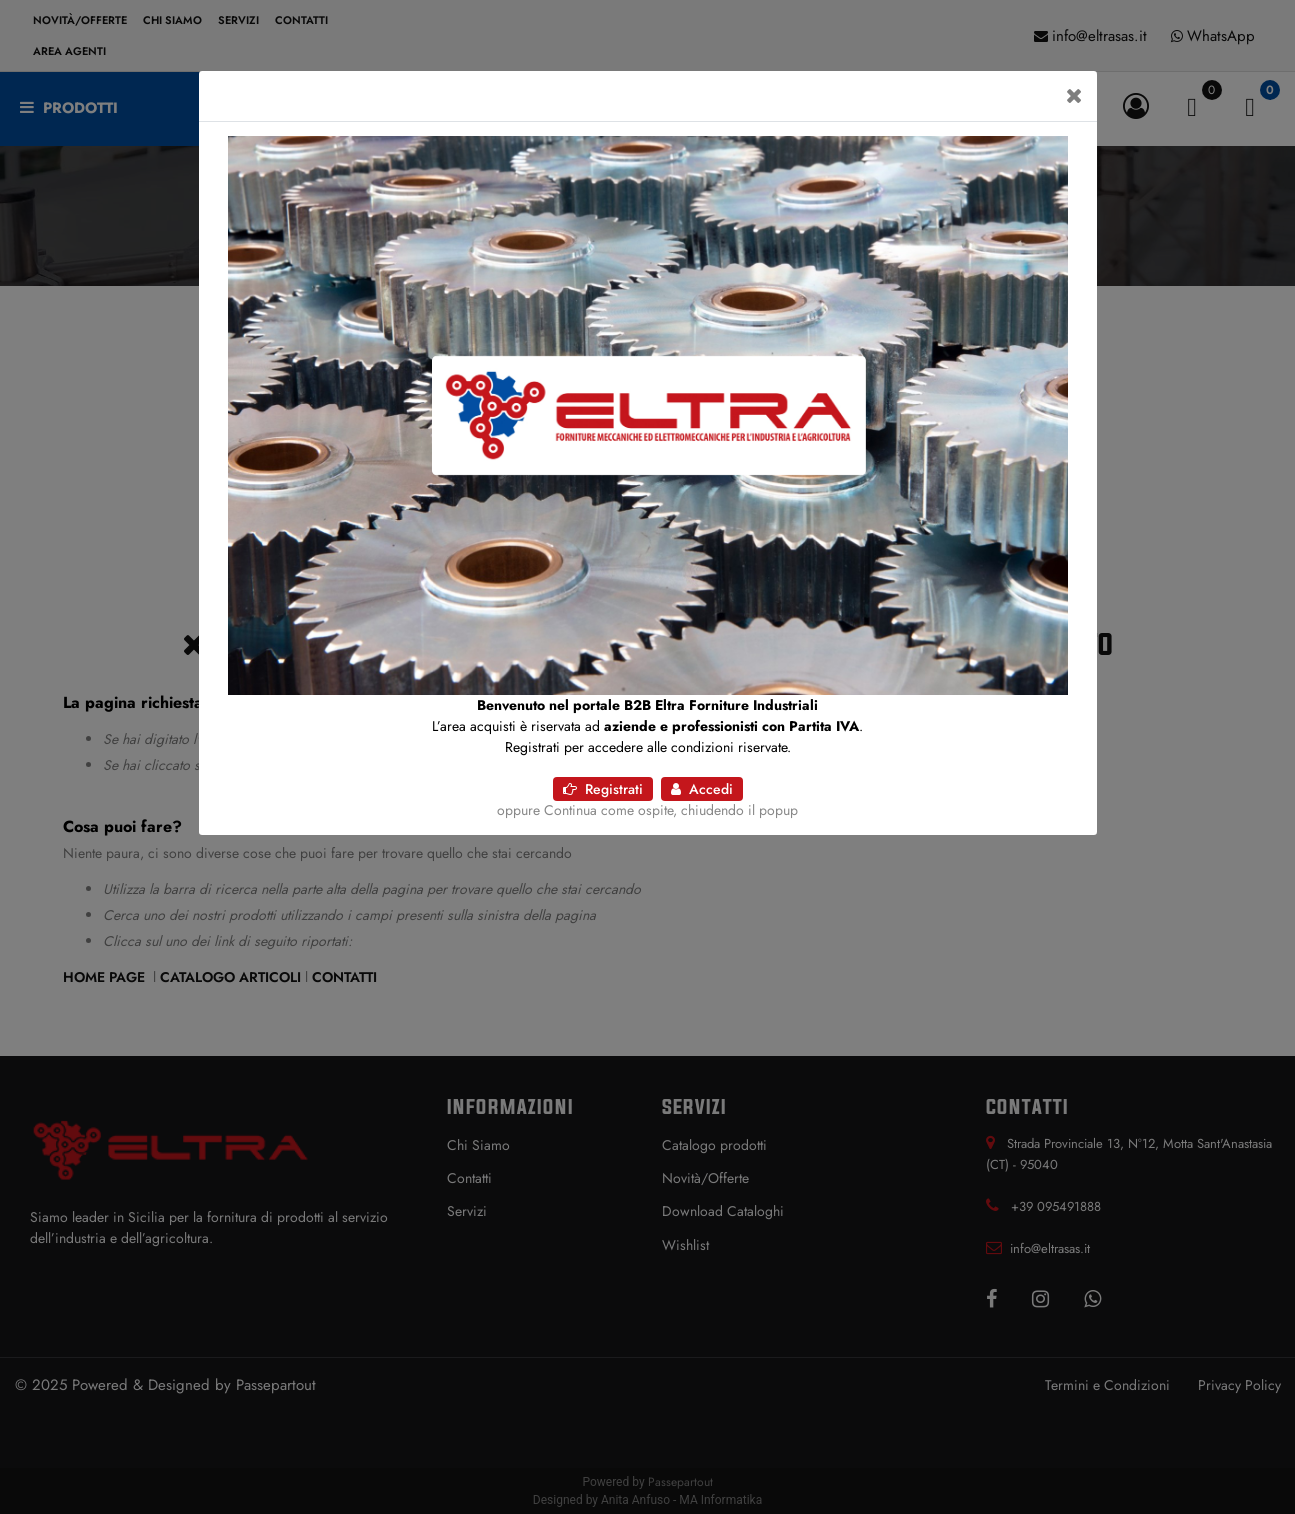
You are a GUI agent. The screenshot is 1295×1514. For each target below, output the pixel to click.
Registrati (603, 789)
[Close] (1074, 96)
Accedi (702, 789)
